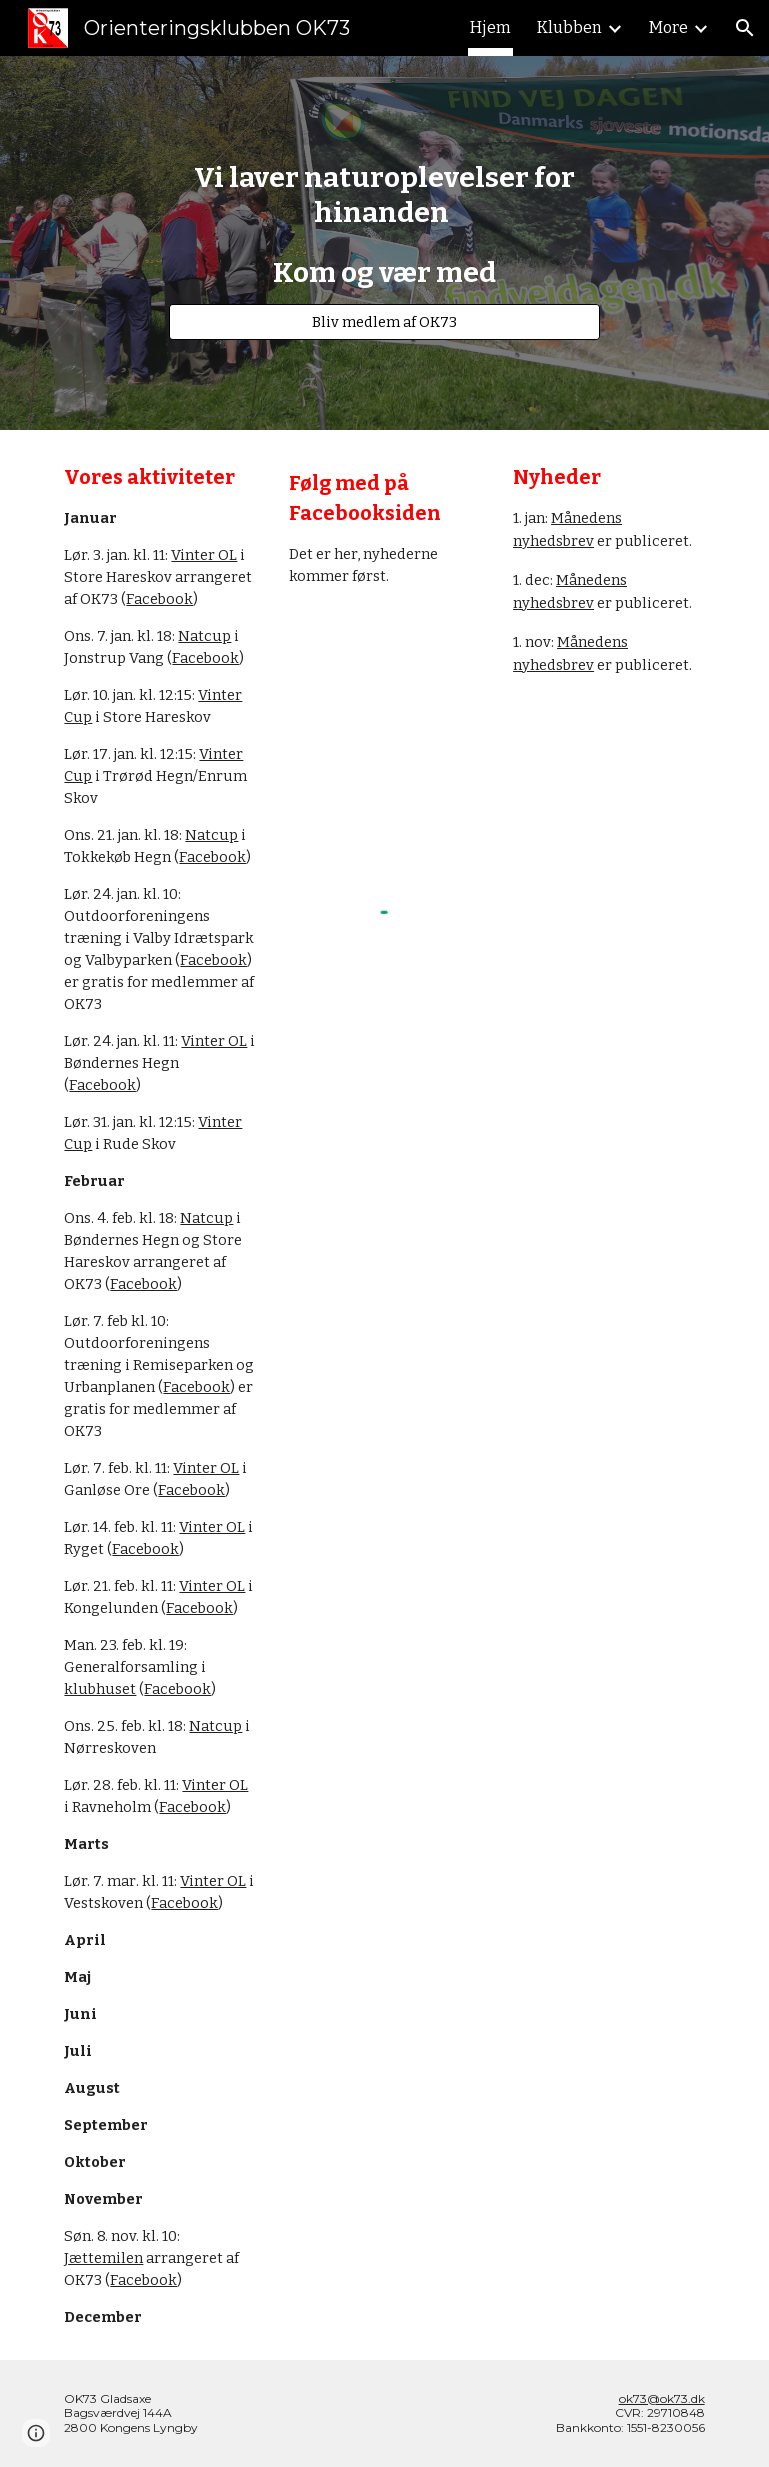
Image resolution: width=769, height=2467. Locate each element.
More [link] (668, 27)
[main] (385, 225)
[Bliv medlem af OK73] (385, 321)
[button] (745, 28)
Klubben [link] (569, 27)
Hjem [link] (490, 27)
